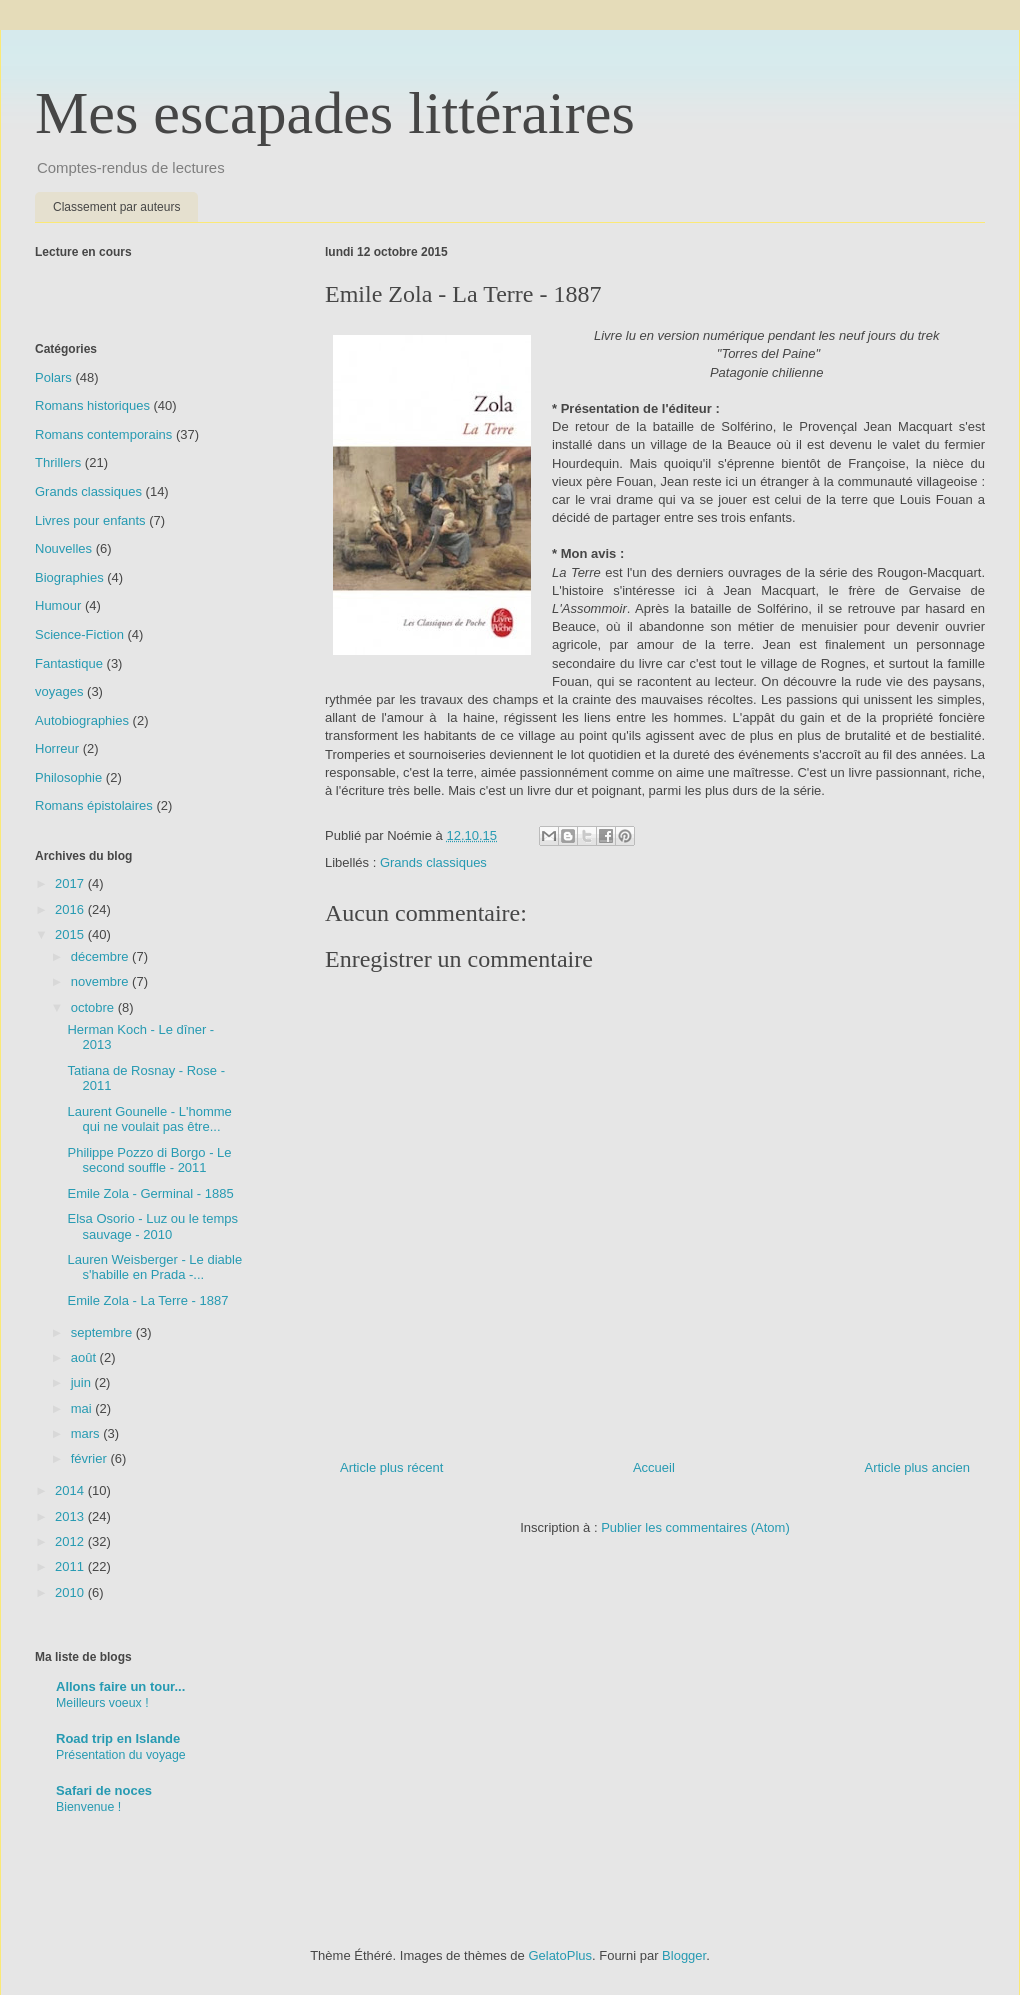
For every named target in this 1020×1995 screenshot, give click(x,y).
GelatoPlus (560, 1955)
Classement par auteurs (116, 207)
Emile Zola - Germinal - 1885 (150, 1193)
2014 (71, 1490)
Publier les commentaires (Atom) (695, 1527)
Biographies (69, 577)
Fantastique (69, 663)
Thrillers (58, 462)
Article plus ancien (918, 1467)
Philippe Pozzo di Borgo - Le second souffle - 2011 (149, 1160)
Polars (53, 377)
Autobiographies (82, 720)
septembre (103, 1332)
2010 (71, 1592)
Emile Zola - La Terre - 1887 (147, 1300)
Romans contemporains (103, 434)
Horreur (57, 748)
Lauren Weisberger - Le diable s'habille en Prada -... (154, 1267)
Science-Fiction (79, 634)
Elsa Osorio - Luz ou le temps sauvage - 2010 (152, 1226)
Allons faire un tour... (120, 1686)
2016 (71, 909)
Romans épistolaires (94, 805)
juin (83, 1382)
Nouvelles (63, 548)
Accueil (654, 1467)
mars (87, 1433)
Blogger (684, 1955)
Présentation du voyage (121, 1755)
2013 (71, 1516)
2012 (71, 1541)
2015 (71, 934)
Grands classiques (433, 862)
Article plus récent (391, 1467)
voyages (59, 691)
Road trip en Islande (118, 1738)
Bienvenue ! (88, 1807)
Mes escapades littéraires (335, 113)
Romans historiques (92, 405)
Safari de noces (104, 1790)
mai (83, 1408)
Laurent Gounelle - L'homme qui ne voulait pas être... (149, 1119)
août (85, 1357)
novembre (101, 981)
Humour (58, 605)
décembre (101, 956)
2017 (71, 883)
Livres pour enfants (90, 520)
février (91, 1458)
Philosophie (68, 777)
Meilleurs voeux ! (102, 1703)
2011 (71, 1566)
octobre (94, 1007)
